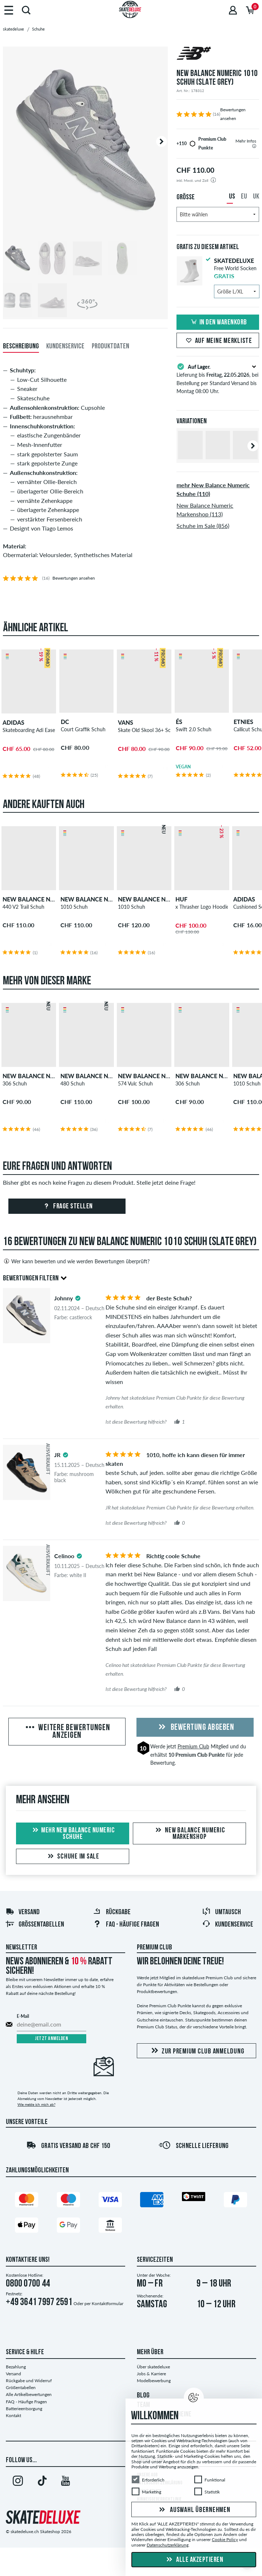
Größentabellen (34, 1924)
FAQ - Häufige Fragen (26, 2401)
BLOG (143, 2395)
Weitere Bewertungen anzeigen (67, 1732)
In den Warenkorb (218, 322)
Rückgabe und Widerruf (29, 2380)
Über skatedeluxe (153, 2366)
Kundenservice (227, 1924)
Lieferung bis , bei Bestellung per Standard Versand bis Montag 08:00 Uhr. (217, 378)
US (232, 196)
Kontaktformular (107, 2303)
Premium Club (193, 1746)
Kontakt (13, 2415)
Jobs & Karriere (151, 2373)
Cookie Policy (225, 2539)
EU (244, 196)
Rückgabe (112, 1912)
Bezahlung (16, 2366)
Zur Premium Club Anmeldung (197, 2051)
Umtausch (221, 1912)
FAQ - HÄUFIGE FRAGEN (126, 1924)
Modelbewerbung (154, 2380)
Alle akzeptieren (193, 2560)
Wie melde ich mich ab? (36, 2104)
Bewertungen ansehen (73, 578)
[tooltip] (254, 146)
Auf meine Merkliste (218, 341)
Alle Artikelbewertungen (29, 2394)
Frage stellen (67, 1206)
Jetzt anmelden (51, 2038)
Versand (22, 1912)
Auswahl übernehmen (193, 2510)
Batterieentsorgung (24, 2408)
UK (256, 196)
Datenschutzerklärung (167, 2545)
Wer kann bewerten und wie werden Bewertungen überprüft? (76, 1261)
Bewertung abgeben (195, 1727)
